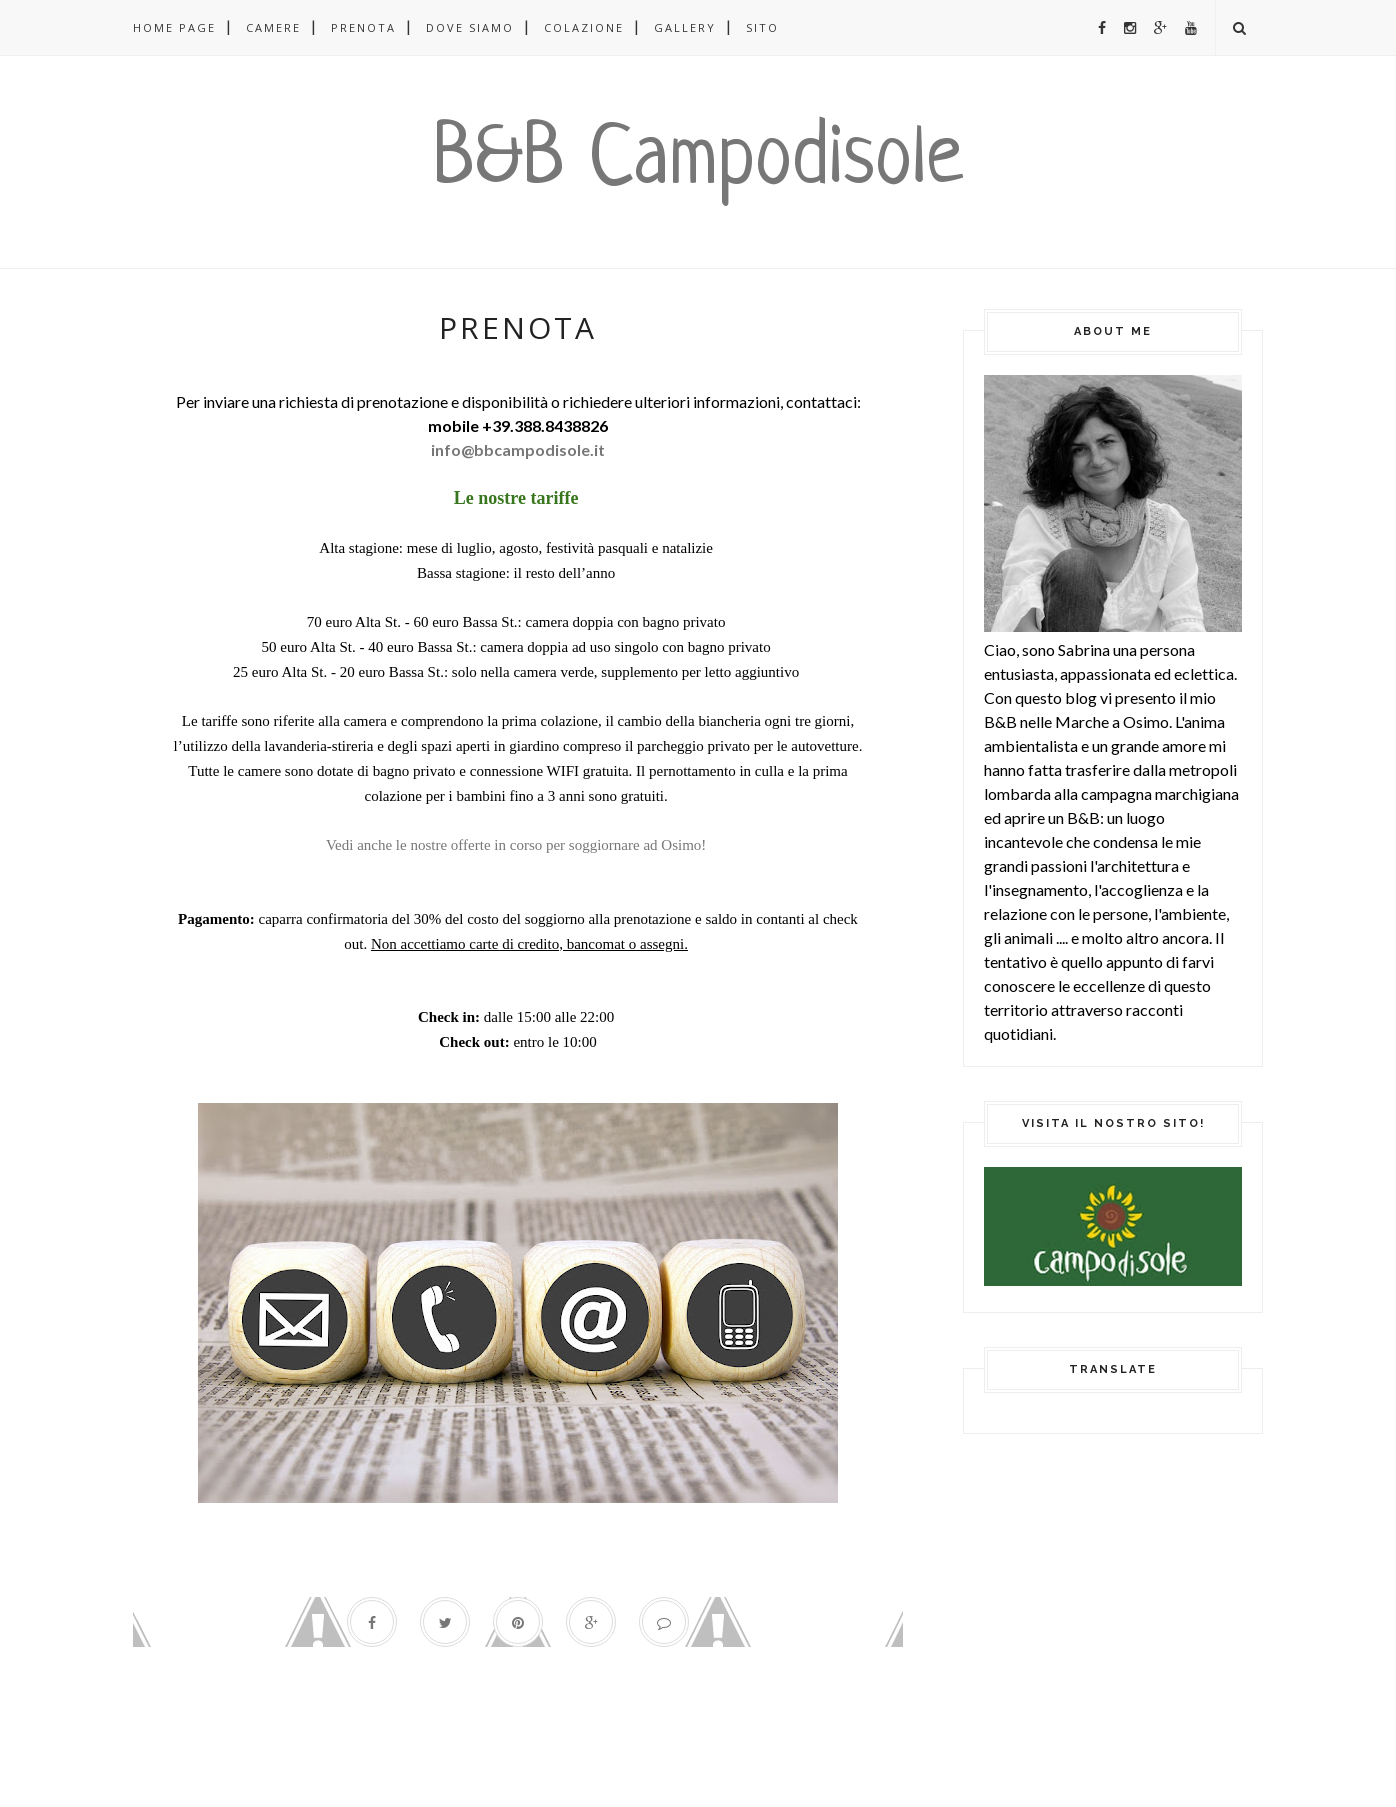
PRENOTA (363, 27)
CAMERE (273, 27)
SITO (762, 27)
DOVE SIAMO (470, 27)
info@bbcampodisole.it (518, 449)
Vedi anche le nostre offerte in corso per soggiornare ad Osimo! (518, 845)
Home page (174, 27)
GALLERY (685, 27)
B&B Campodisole (698, 161)
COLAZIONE (584, 27)
